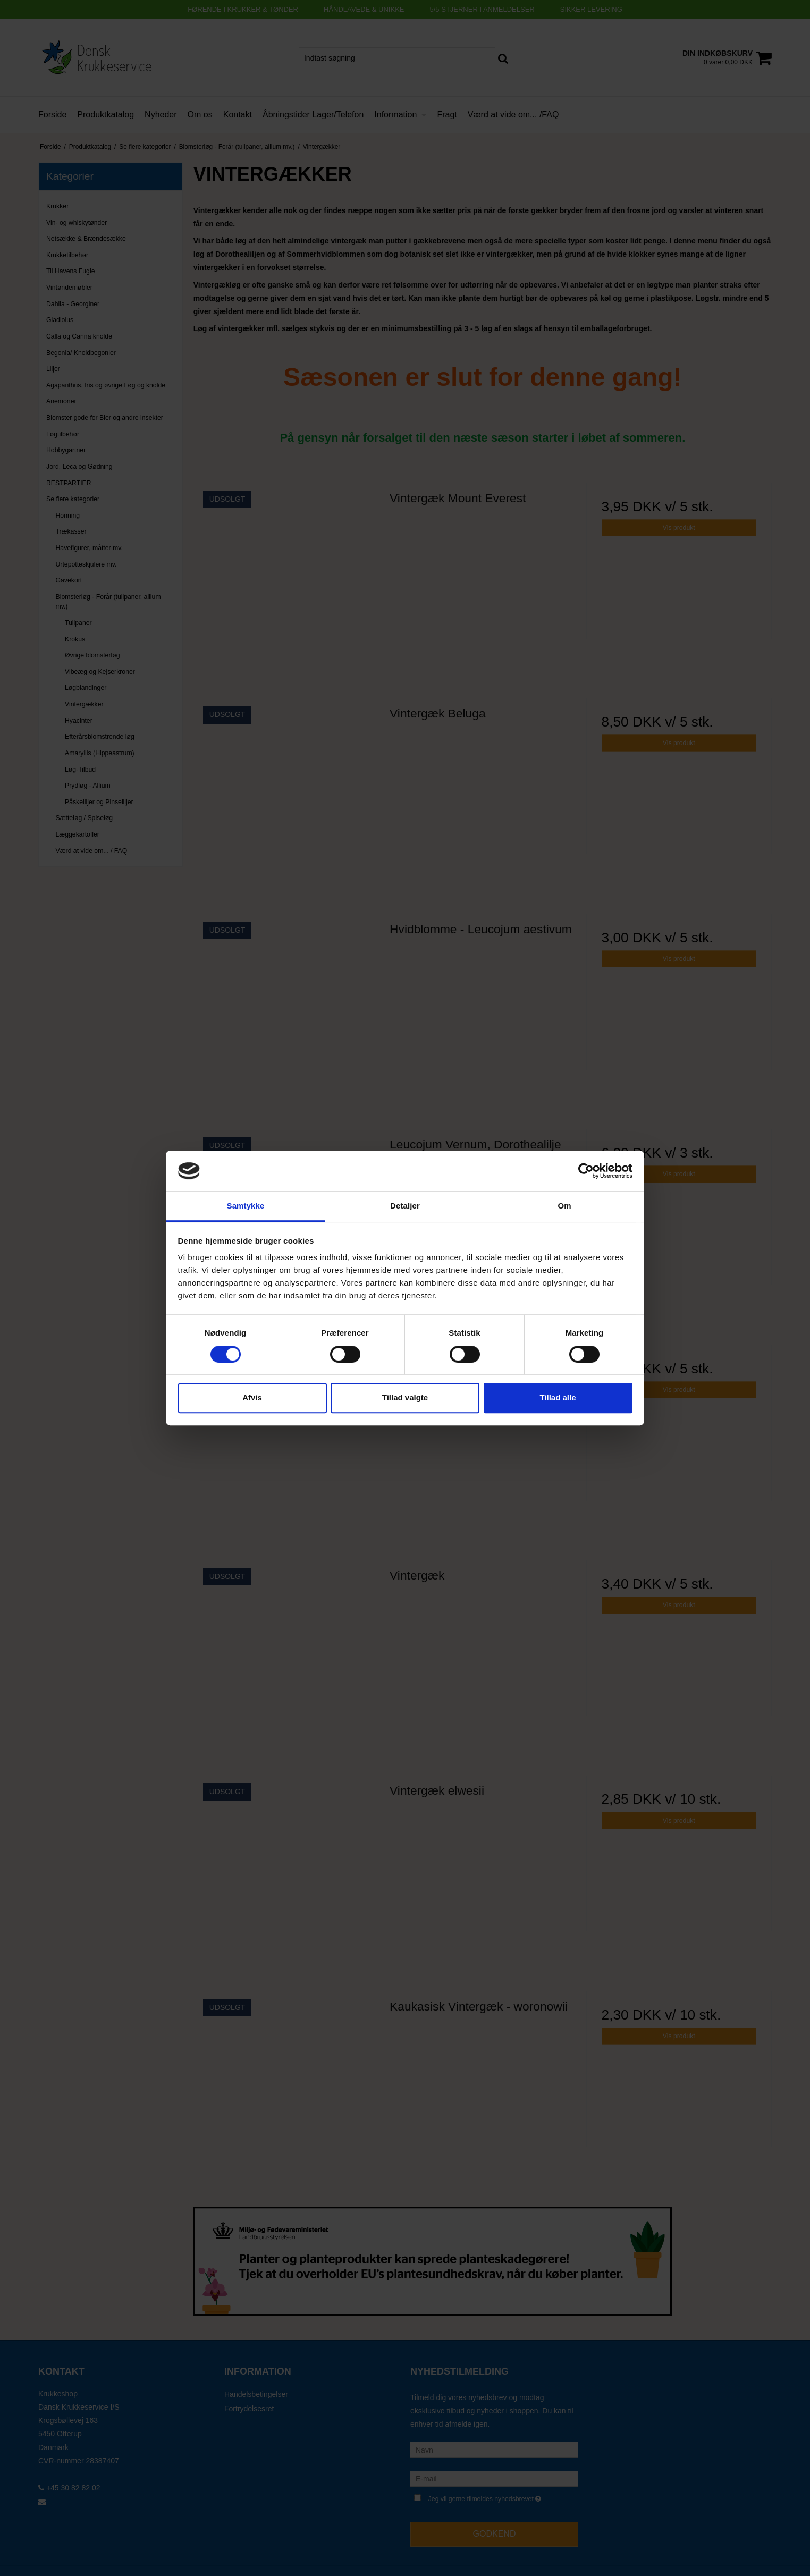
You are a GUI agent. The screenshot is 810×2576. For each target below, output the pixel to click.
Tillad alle (557, 1397)
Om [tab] (564, 1206)
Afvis (252, 1397)
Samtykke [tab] (246, 1206)
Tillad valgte (405, 1397)
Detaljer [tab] (405, 1206)
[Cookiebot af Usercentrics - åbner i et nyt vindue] (585, 1171)
